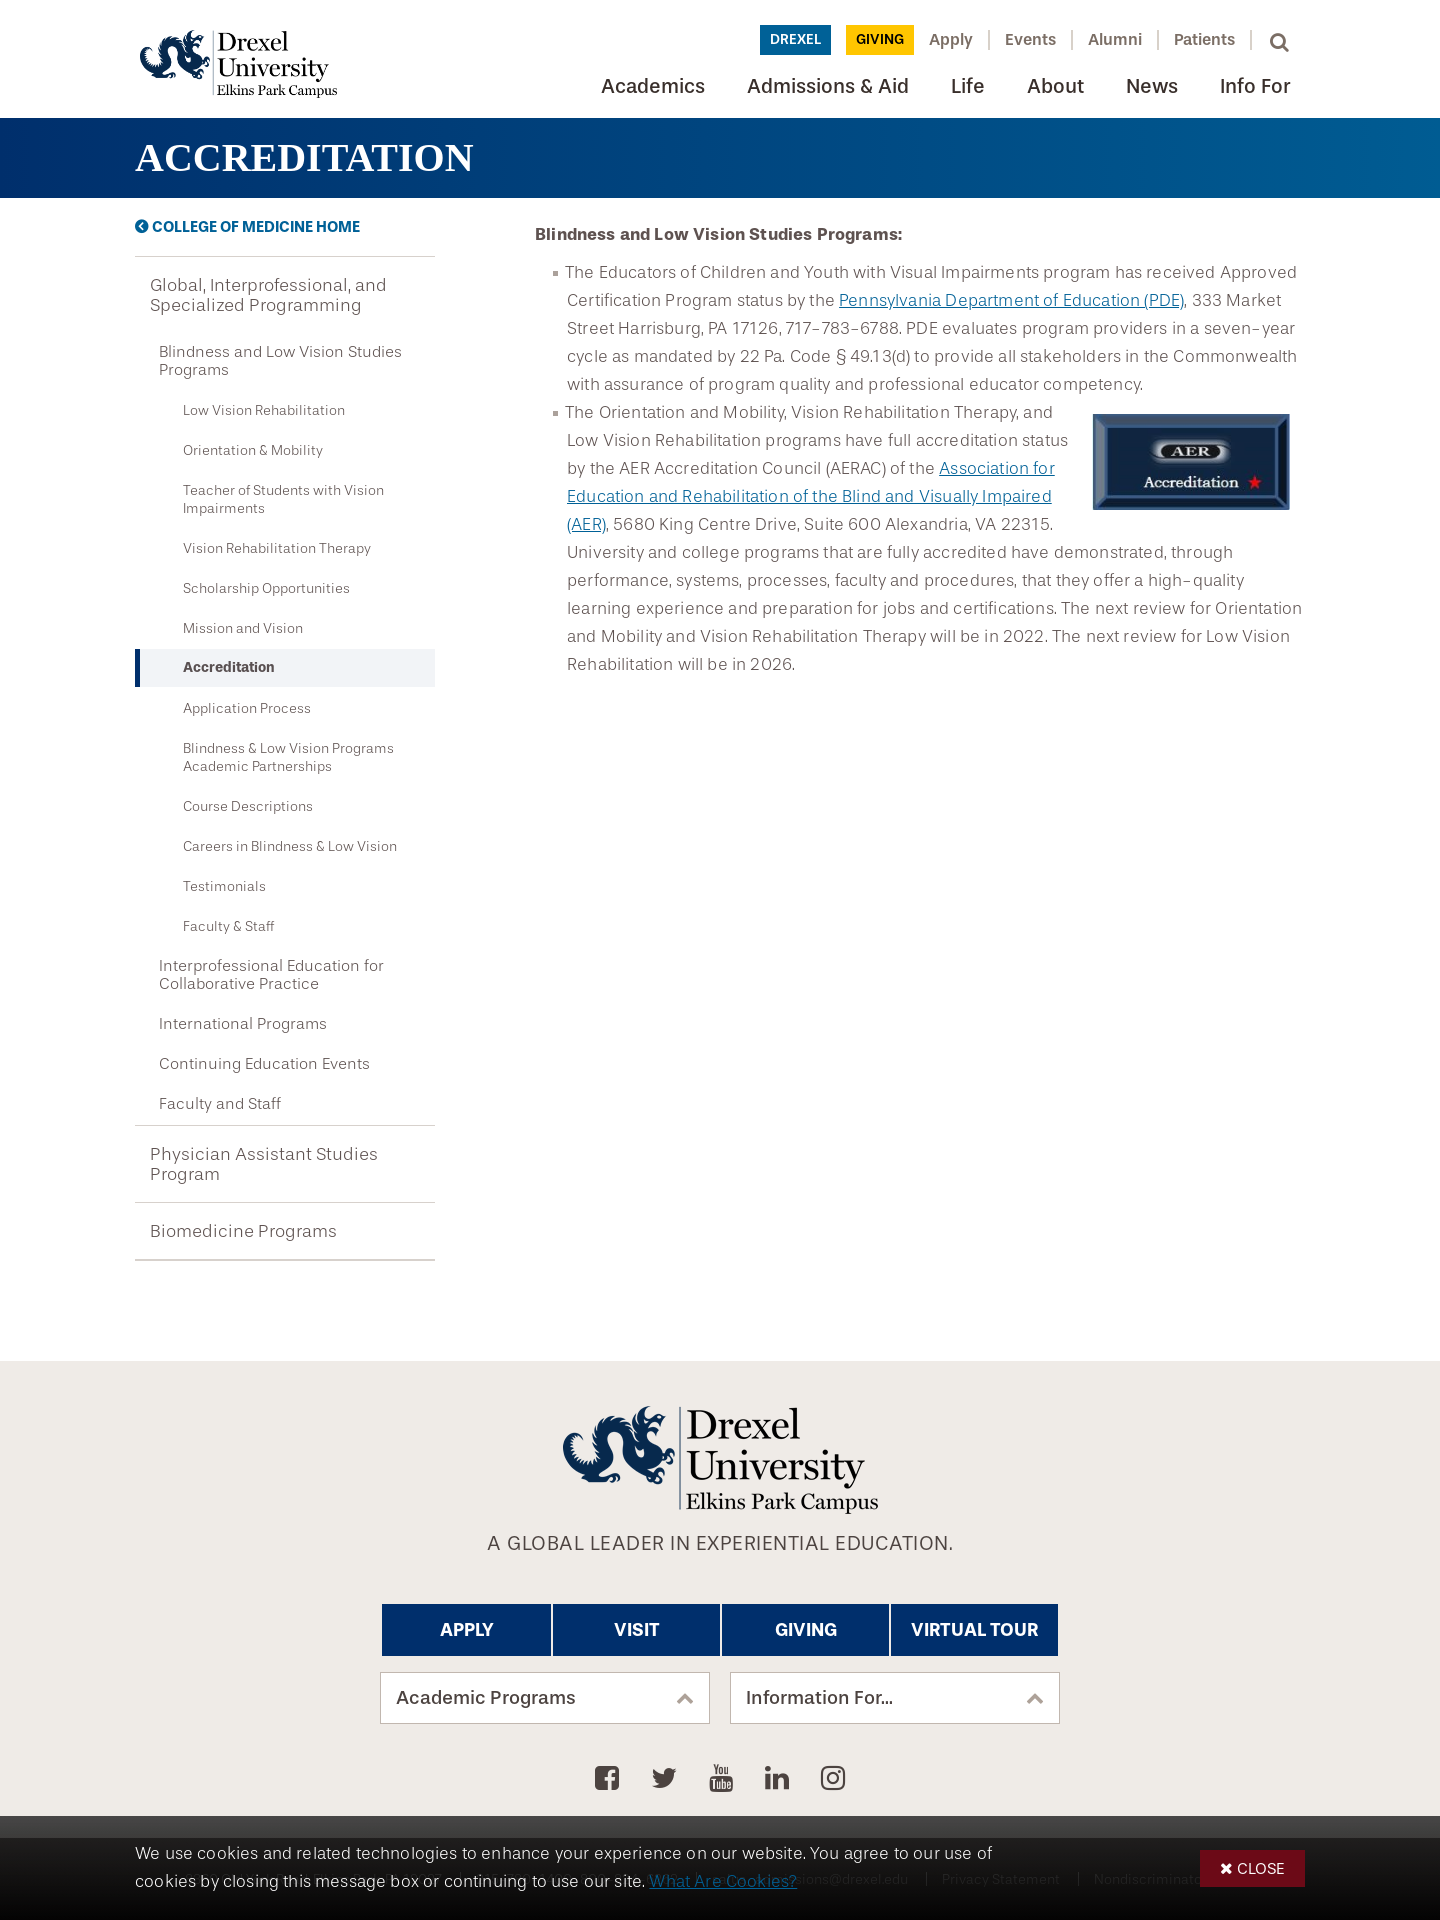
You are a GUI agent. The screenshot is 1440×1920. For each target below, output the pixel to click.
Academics (653, 86)
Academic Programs (486, 1698)
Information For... (819, 1698)
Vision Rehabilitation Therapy (277, 548)
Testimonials (224, 886)
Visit (637, 1630)
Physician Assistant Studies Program (264, 1164)
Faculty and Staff (220, 1104)
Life (968, 86)
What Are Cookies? (723, 1881)
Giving (880, 39)
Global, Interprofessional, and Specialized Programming (268, 295)
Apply (951, 39)
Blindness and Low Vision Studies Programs (280, 361)
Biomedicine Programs (243, 1231)
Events (1030, 39)
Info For (1255, 86)
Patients (1204, 39)
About (1055, 86)
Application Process (247, 708)
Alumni (1115, 39)
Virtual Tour (974, 1630)
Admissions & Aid (828, 86)
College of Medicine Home (256, 227)
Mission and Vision (243, 628)
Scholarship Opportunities (266, 588)
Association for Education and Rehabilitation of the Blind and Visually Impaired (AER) (811, 496)
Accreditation (229, 667)
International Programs (243, 1024)
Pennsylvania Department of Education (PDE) (1011, 300)
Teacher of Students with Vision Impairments (283, 499)
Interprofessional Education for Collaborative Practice (271, 975)
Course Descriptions (248, 806)
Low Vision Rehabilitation (264, 410)
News (1152, 86)
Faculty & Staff (228, 926)
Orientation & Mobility (253, 450)
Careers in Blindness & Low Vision (290, 846)
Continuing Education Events (264, 1064)
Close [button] (1261, 1868)
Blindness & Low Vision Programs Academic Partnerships (288, 757)
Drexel (795, 39)
